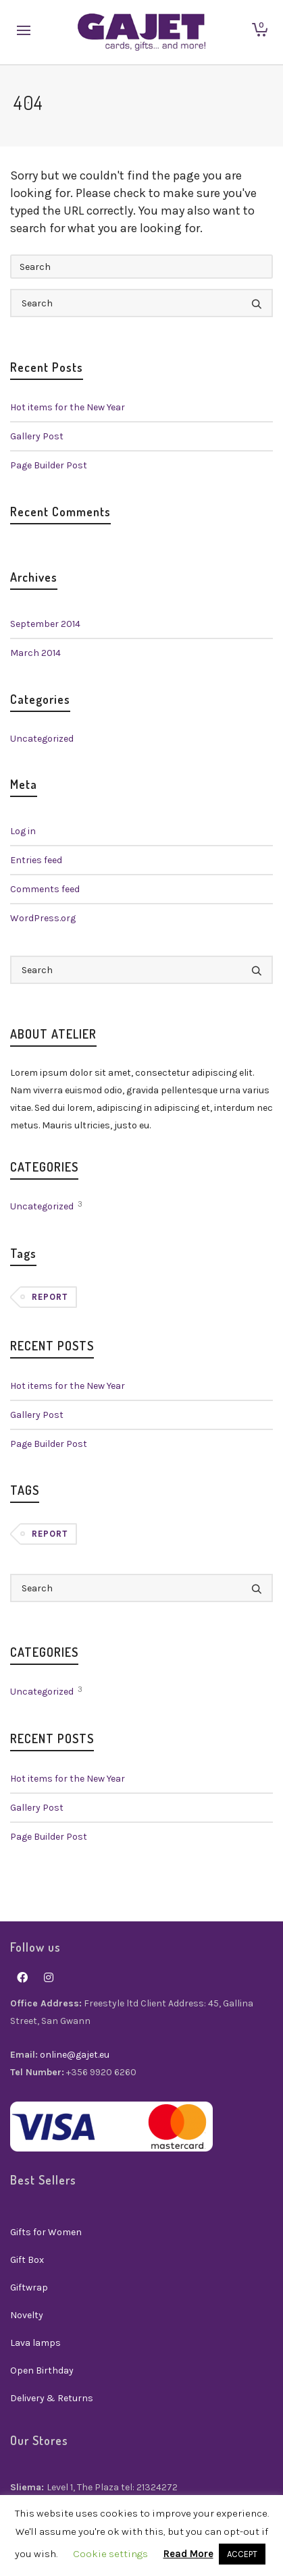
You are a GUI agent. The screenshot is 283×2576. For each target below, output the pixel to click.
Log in (23, 831)
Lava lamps (35, 2343)
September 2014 (45, 624)
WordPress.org (43, 918)
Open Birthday (42, 2370)
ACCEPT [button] (242, 2554)
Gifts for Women (46, 2232)
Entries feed (36, 860)
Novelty (26, 2315)
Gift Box (27, 2260)
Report (50, 1297)
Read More (188, 2554)
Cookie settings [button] (110, 2554)
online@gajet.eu (74, 2054)
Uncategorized (42, 738)
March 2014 (35, 653)
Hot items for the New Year (67, 407)
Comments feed (45, 889)
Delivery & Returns (51, 2398)
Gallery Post (36, 436)
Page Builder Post (48, 465)
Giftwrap (29, 2287)
